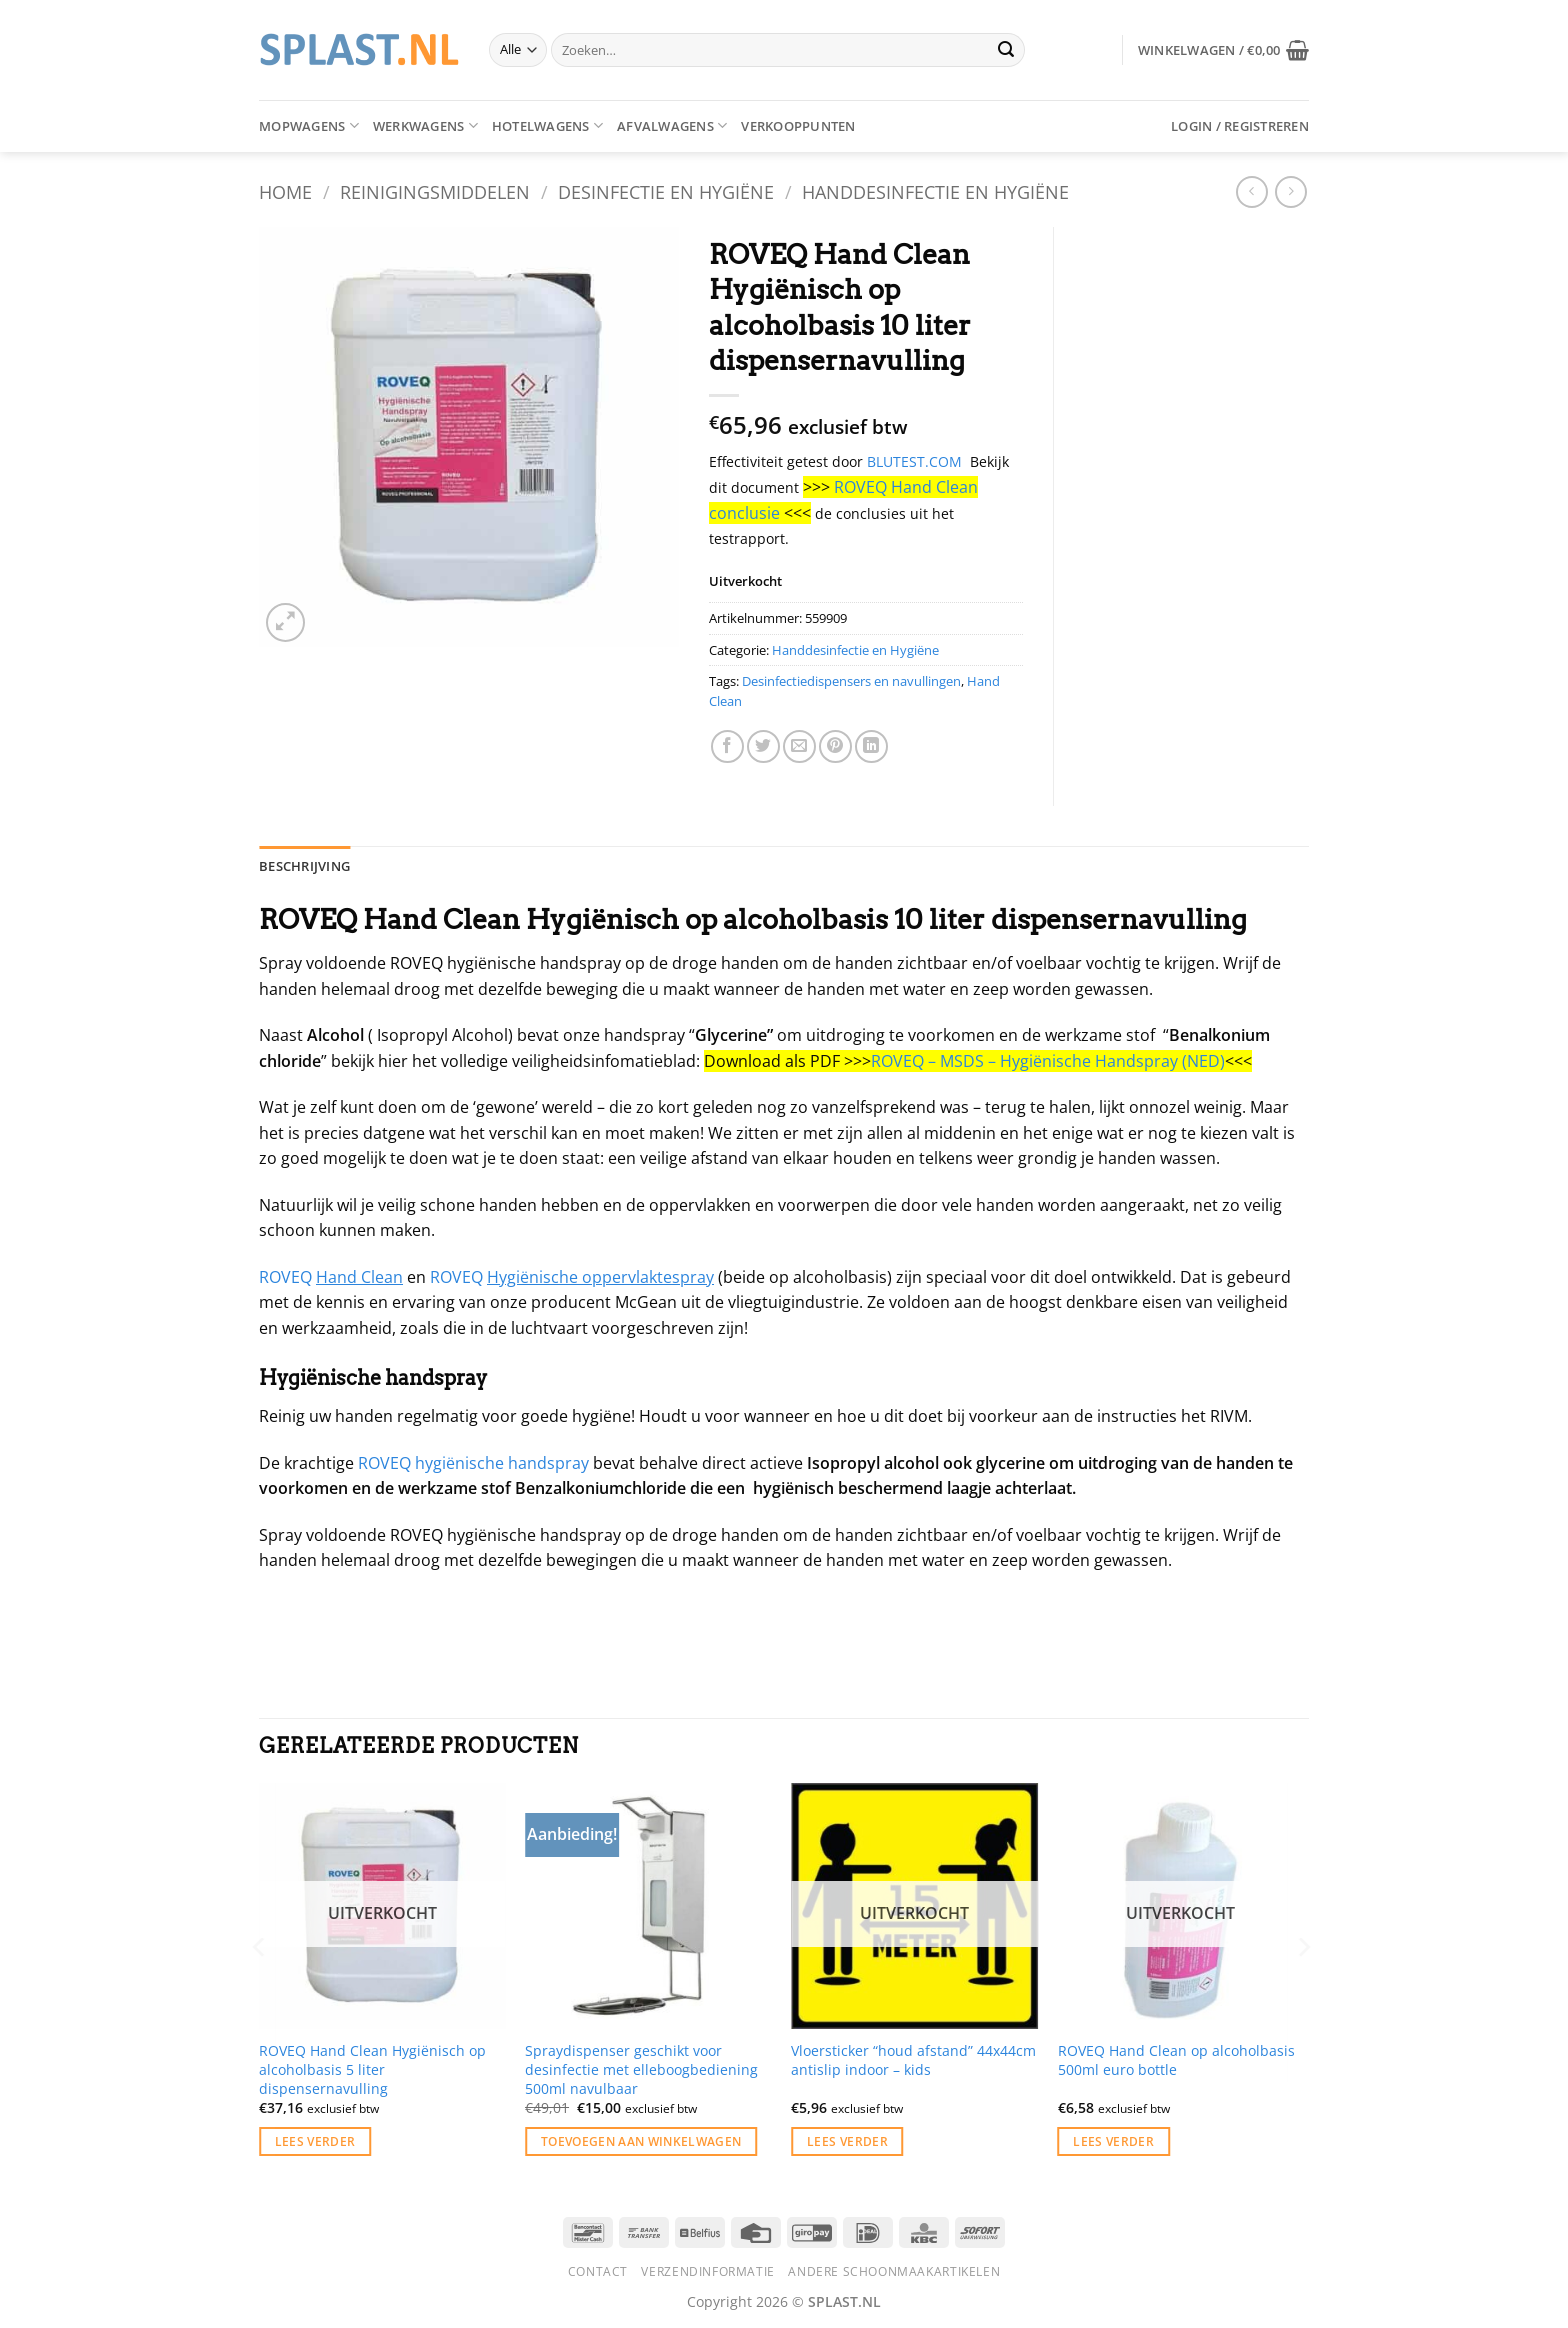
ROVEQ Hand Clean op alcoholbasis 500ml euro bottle (1176, 2060)
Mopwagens (309, 125)
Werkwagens (425, 125)
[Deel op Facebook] (727, 746)
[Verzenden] (1006, 50)
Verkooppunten (798, 126)
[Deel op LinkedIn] (871, 746)
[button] (1223, 50)
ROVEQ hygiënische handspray (473, 1463)
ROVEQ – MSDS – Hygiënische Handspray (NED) (1048, 1061)
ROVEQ (333, 1277)
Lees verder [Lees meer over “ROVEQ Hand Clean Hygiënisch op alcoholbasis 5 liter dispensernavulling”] (315, 2141)
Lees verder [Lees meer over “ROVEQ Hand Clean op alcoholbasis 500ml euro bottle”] (1113, 2141)
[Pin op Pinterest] (835, 746)
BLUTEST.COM (916, 461)
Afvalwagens (672, 125)
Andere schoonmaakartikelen (894, 2271)
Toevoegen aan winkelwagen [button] (641, 2141)
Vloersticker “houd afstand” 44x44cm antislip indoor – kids (913, 2060)
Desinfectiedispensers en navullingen (851, 681)
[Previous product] (1290, 191)
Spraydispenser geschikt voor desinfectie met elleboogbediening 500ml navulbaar (641, 2069)
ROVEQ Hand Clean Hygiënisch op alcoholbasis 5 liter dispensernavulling (372, 2069)
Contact (598, 2271)
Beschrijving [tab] (304, 866)
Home (285, 191)
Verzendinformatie (707, 2271)
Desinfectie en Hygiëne (666, 191)
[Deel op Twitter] (763, 746)
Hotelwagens (547, 125)
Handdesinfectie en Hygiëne (935, 191)
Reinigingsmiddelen (435, 191)
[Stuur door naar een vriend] (799, 746)
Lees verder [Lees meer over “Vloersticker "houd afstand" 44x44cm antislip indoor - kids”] (847, 2141)
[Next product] (1251, 191)
